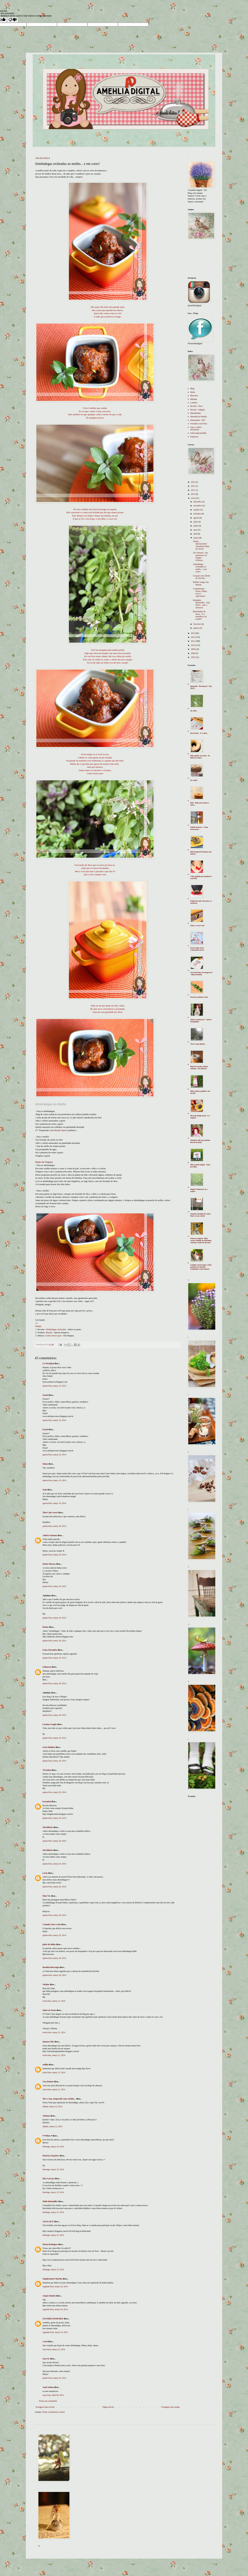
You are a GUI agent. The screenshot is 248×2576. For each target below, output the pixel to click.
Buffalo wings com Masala (201, 583)
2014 (193, 498)
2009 (193, 649)
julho (195, 522)
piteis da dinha (49, 1944)
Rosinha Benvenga (51, 1967)
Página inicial (108, 2407)
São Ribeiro (48, 1827)
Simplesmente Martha (52, 2279)
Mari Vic (47, 1896)
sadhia (45, 2064)
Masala (49, 1332)
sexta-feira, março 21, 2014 (54, 2001)
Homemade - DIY (197, 420)
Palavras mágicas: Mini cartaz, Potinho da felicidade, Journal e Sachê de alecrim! (201, 1240)
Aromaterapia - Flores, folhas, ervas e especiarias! (200, 592)
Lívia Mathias (49, 1747)
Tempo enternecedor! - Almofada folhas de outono (201, 545)
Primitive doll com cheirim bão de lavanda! (200, 1141)
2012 (193, 637)
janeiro (196, 628)
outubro (196, 510)
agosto (196, 518)
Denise (45, 1627)
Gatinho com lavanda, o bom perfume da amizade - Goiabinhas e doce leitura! (200, 1267)
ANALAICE (48, 2221)
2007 (193, 657)
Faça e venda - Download (196, 428)
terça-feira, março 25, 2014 (54, 2349)
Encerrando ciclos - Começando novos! (197, 949)
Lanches (193, 402)
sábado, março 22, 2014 (52, 2106)
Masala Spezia (60, 1130)
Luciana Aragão (50, 1724)
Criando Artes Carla (52, 1924)
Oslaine (46, 1984)
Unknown (47, 1667)
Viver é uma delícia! (197, 1044)
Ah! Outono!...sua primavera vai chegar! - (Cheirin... (200, 556)
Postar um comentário (48, 2401)
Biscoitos (194, 395)
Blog (192, 388)
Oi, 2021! (193, 711)
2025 (193, 482)
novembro (197, 505)
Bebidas (193, 399)
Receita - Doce (196, 406)
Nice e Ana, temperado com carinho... (59, 2099)
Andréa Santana (50, 1535)
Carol (45, 2341)
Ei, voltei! (193, 780)
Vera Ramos (48, 2081)
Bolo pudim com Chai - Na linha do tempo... (200, 757)
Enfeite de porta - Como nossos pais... (199, 828)
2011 (193, 641)
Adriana (46, 2116)
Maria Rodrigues (50, 2244)
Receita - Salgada (197, 409)
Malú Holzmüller (50, 2201)
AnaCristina (48, 2387)
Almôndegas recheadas (55, 1329)
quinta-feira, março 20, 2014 (54, 1526)
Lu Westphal (48, 1363)
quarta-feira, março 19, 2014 (54, 1386)
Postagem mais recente (45, 2407)
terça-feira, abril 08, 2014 (53, 2395)
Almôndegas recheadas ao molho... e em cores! (200, 568)
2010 (193, 645)
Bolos (192, 392)
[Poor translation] (12, 20)
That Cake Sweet (50, 1512)
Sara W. (46, 2358)
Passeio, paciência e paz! (199, 997)
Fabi (58, 1301)
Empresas (194, 436)
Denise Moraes (49, 1564)
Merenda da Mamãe (198, 416)
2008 (193, 653)
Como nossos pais (53, 1335)
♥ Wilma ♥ (47, 2136)
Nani (45, 1489)
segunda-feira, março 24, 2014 (55, 2286)
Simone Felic (48, 2041)
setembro (197, 513)
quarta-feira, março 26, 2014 (54, 2378)
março (196, 538)
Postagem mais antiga (171, 2407)
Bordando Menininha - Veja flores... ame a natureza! (201, 604)
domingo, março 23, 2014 (53, 2146)
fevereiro (197, 624)
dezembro (197, 501)
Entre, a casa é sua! (197, 925)
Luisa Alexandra (50, 1650)
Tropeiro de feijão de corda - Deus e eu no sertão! (200, 1215)
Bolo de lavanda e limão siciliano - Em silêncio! (199, 1067)
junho (196, 526)
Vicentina (47, 1770)
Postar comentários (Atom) (53, 2412)
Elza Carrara (48, 2178)
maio (195, 530)
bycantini (47, 1801)
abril (195, 534)
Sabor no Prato (49, 2010)
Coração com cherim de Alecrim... (201, 577)
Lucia (45, 1873)
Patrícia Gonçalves (51, 2155)
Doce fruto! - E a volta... (199, 733)
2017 (193, 490)
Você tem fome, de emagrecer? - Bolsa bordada (201, 973)
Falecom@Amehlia (198, 433)
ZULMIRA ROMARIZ (53, 2318)
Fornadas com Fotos (198, 423)
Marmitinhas (195, 413)
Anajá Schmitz (49, 2296)
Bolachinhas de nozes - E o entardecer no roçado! (200, 615)
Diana (45, 1464)
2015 (193, 494)
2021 (193, 486)
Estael (45, 1395)
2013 (193, 633)
